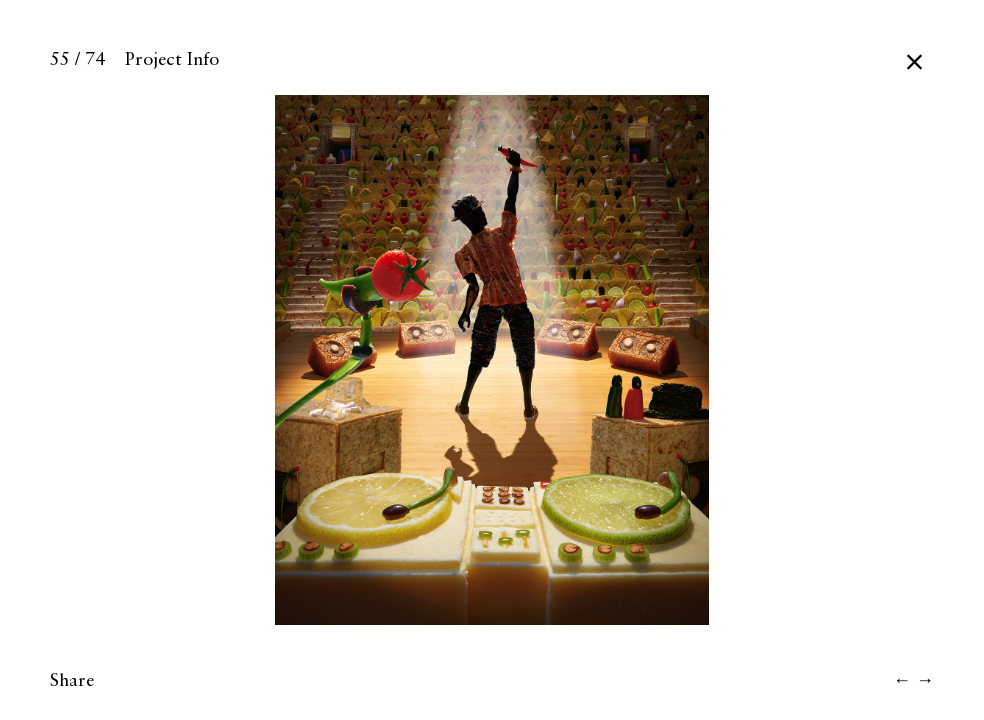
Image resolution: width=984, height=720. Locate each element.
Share (72, 681)
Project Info (172, 60)
